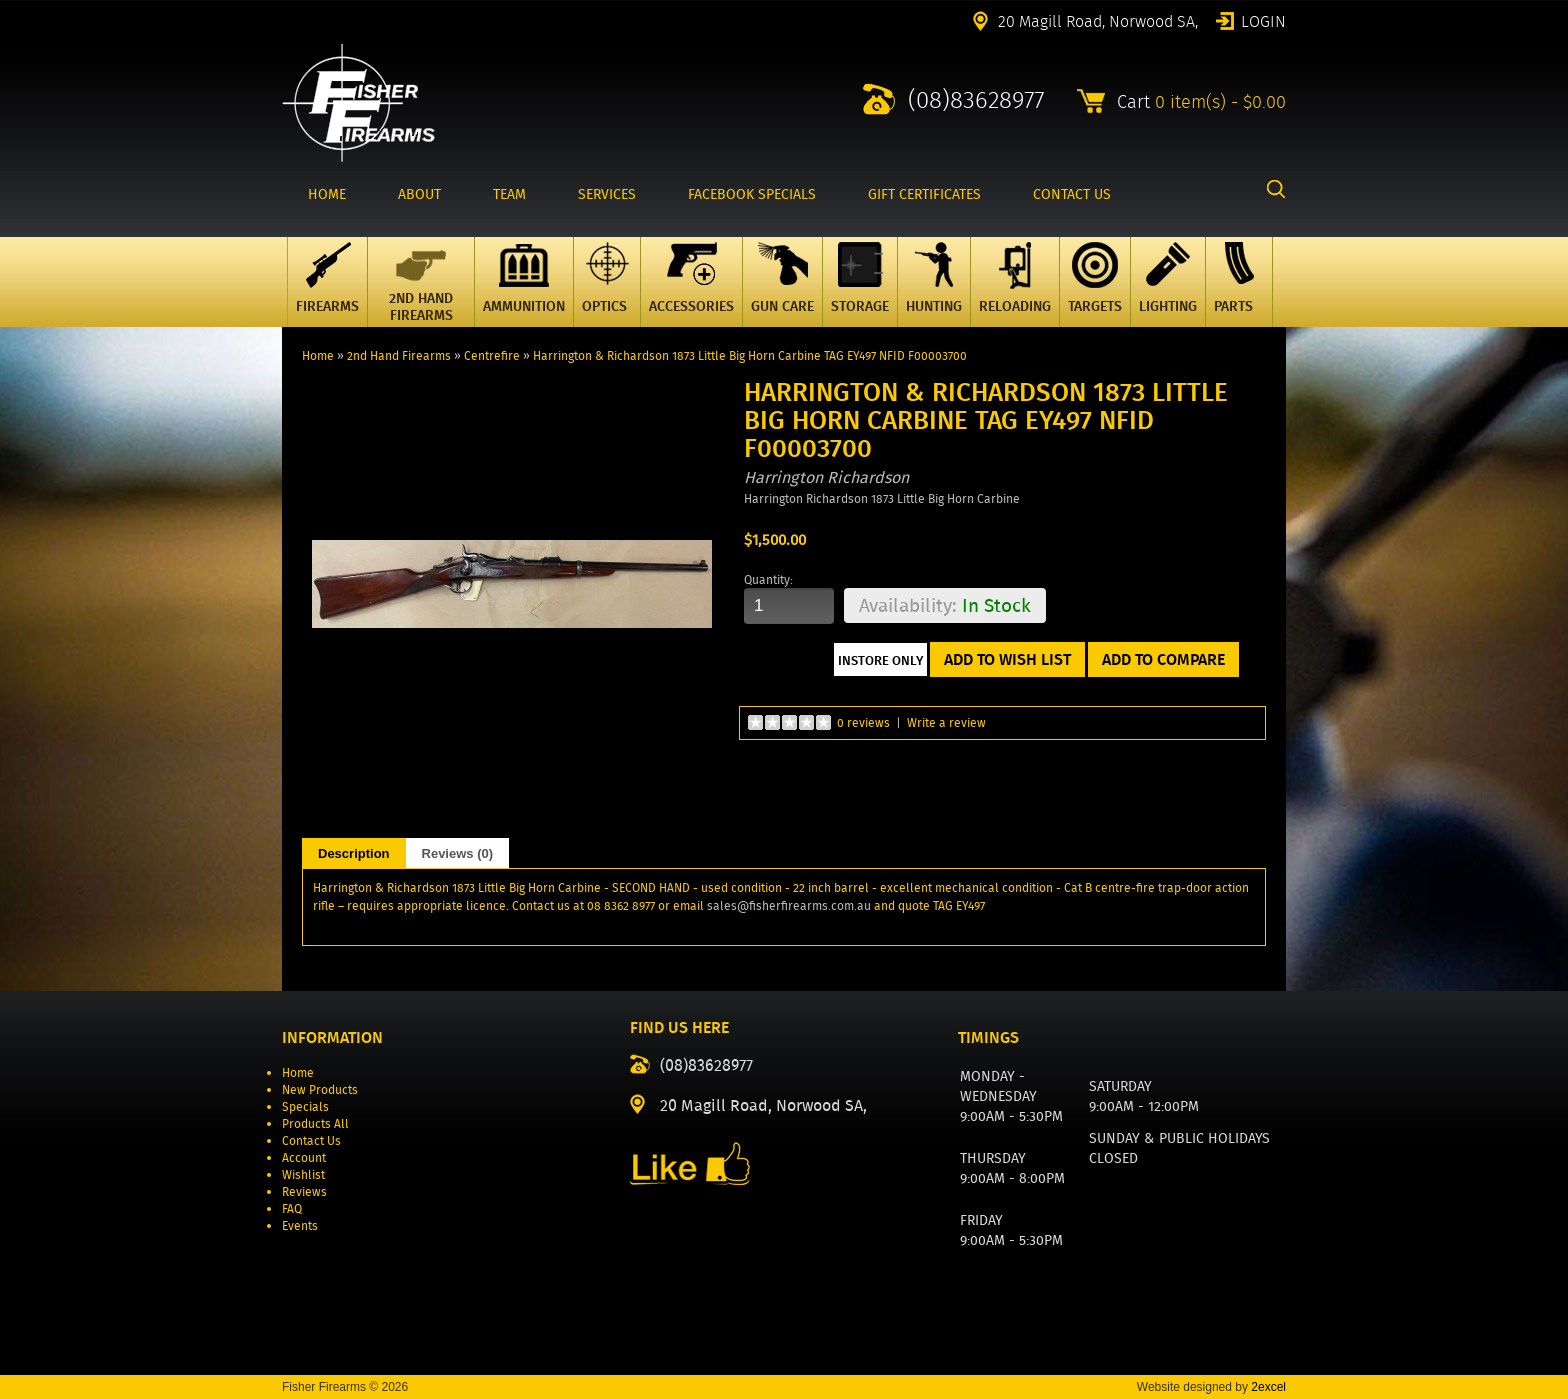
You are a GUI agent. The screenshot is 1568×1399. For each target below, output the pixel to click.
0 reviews (863, 722)
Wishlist (303, 1174)
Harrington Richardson (826, 477)
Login (1263, 20)
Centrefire (492, 355)
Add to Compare (1163, 659)
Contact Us (311, 1140)
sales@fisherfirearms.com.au (789, 905)
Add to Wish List (1007, 659)
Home (318, 355)
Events (300, 1225)
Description (354, 853)
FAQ (292, 1208)
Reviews (304, 1191)
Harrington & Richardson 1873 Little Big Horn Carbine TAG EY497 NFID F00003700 (750, 355)
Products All (315, 1123)
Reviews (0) (458, 853)
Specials (305, 1106)
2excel (1268, 1387)
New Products (320, 1089)
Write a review (946, 722)
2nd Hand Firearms (399, 355)
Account (304, 1157)
